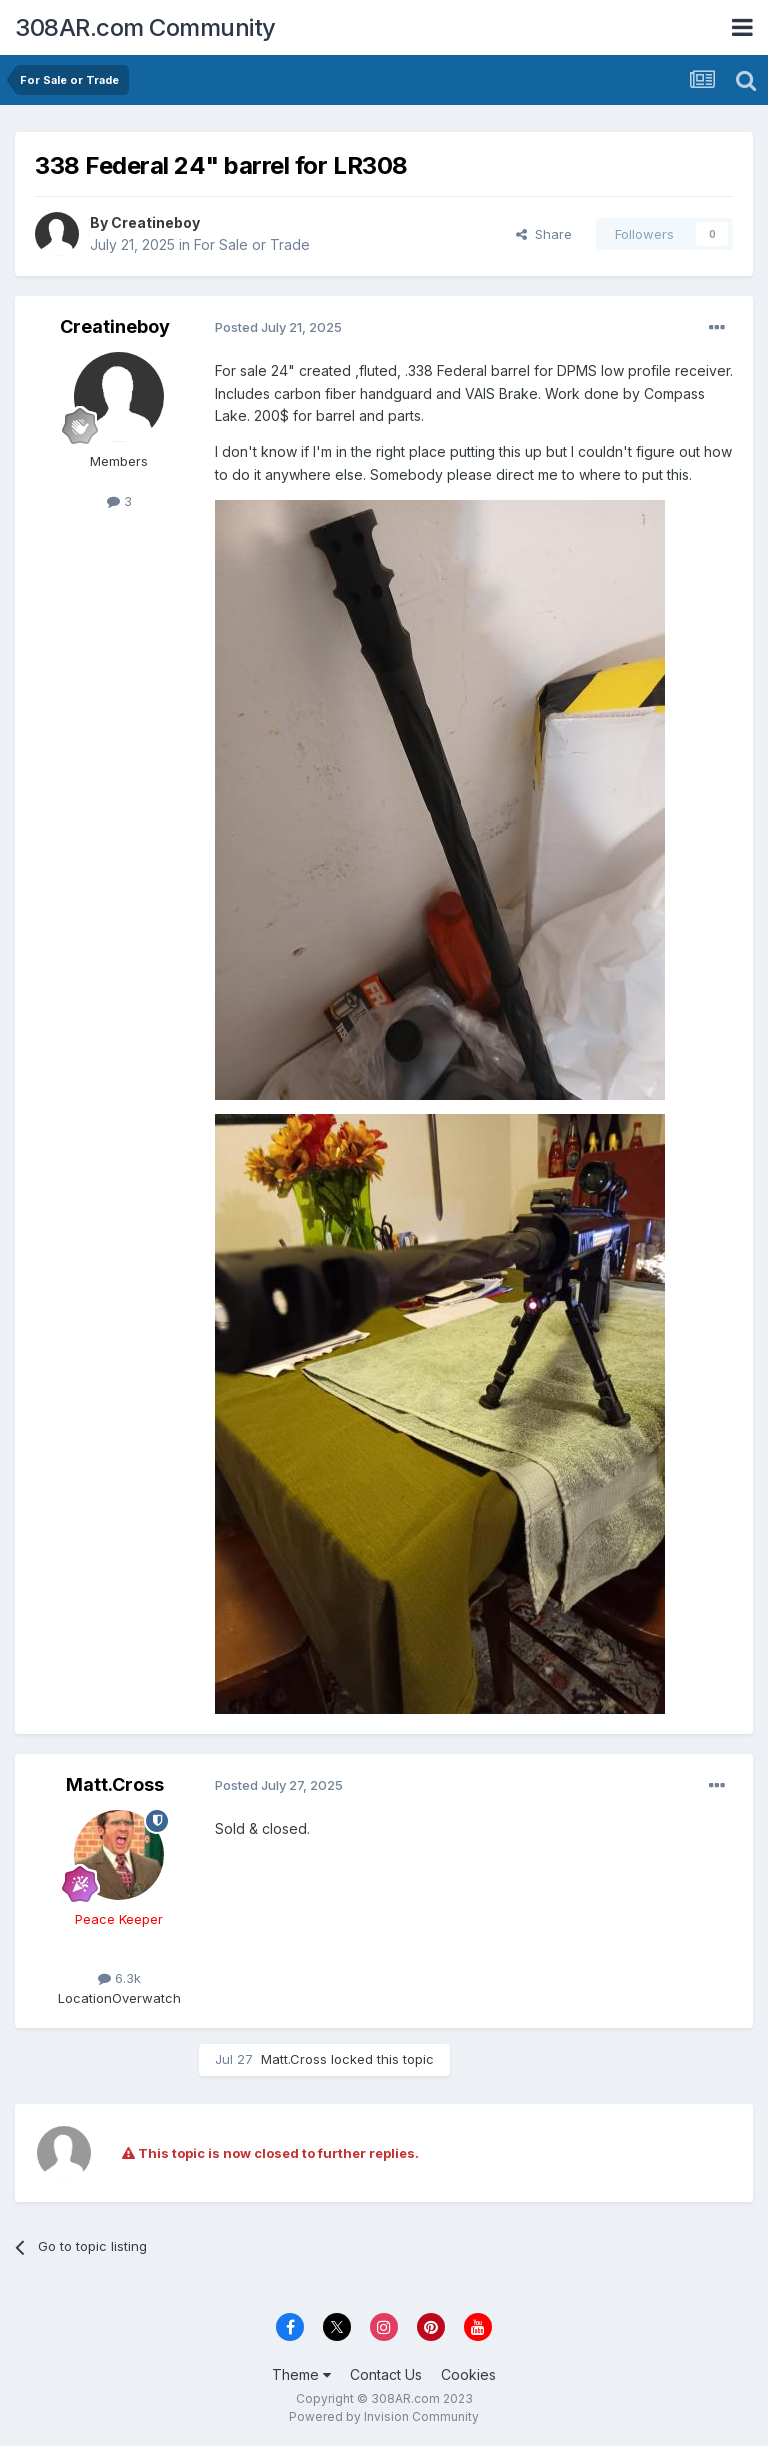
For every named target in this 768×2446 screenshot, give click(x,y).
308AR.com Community (145, 27)
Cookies (468, 2374)
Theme (301, 2374)
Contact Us (386, 2374)
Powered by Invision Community (384, 2416)
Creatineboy (155, 222)
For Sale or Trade (252, 244)
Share (544, 234)
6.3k (119, 1978)
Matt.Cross (115, 1784)
